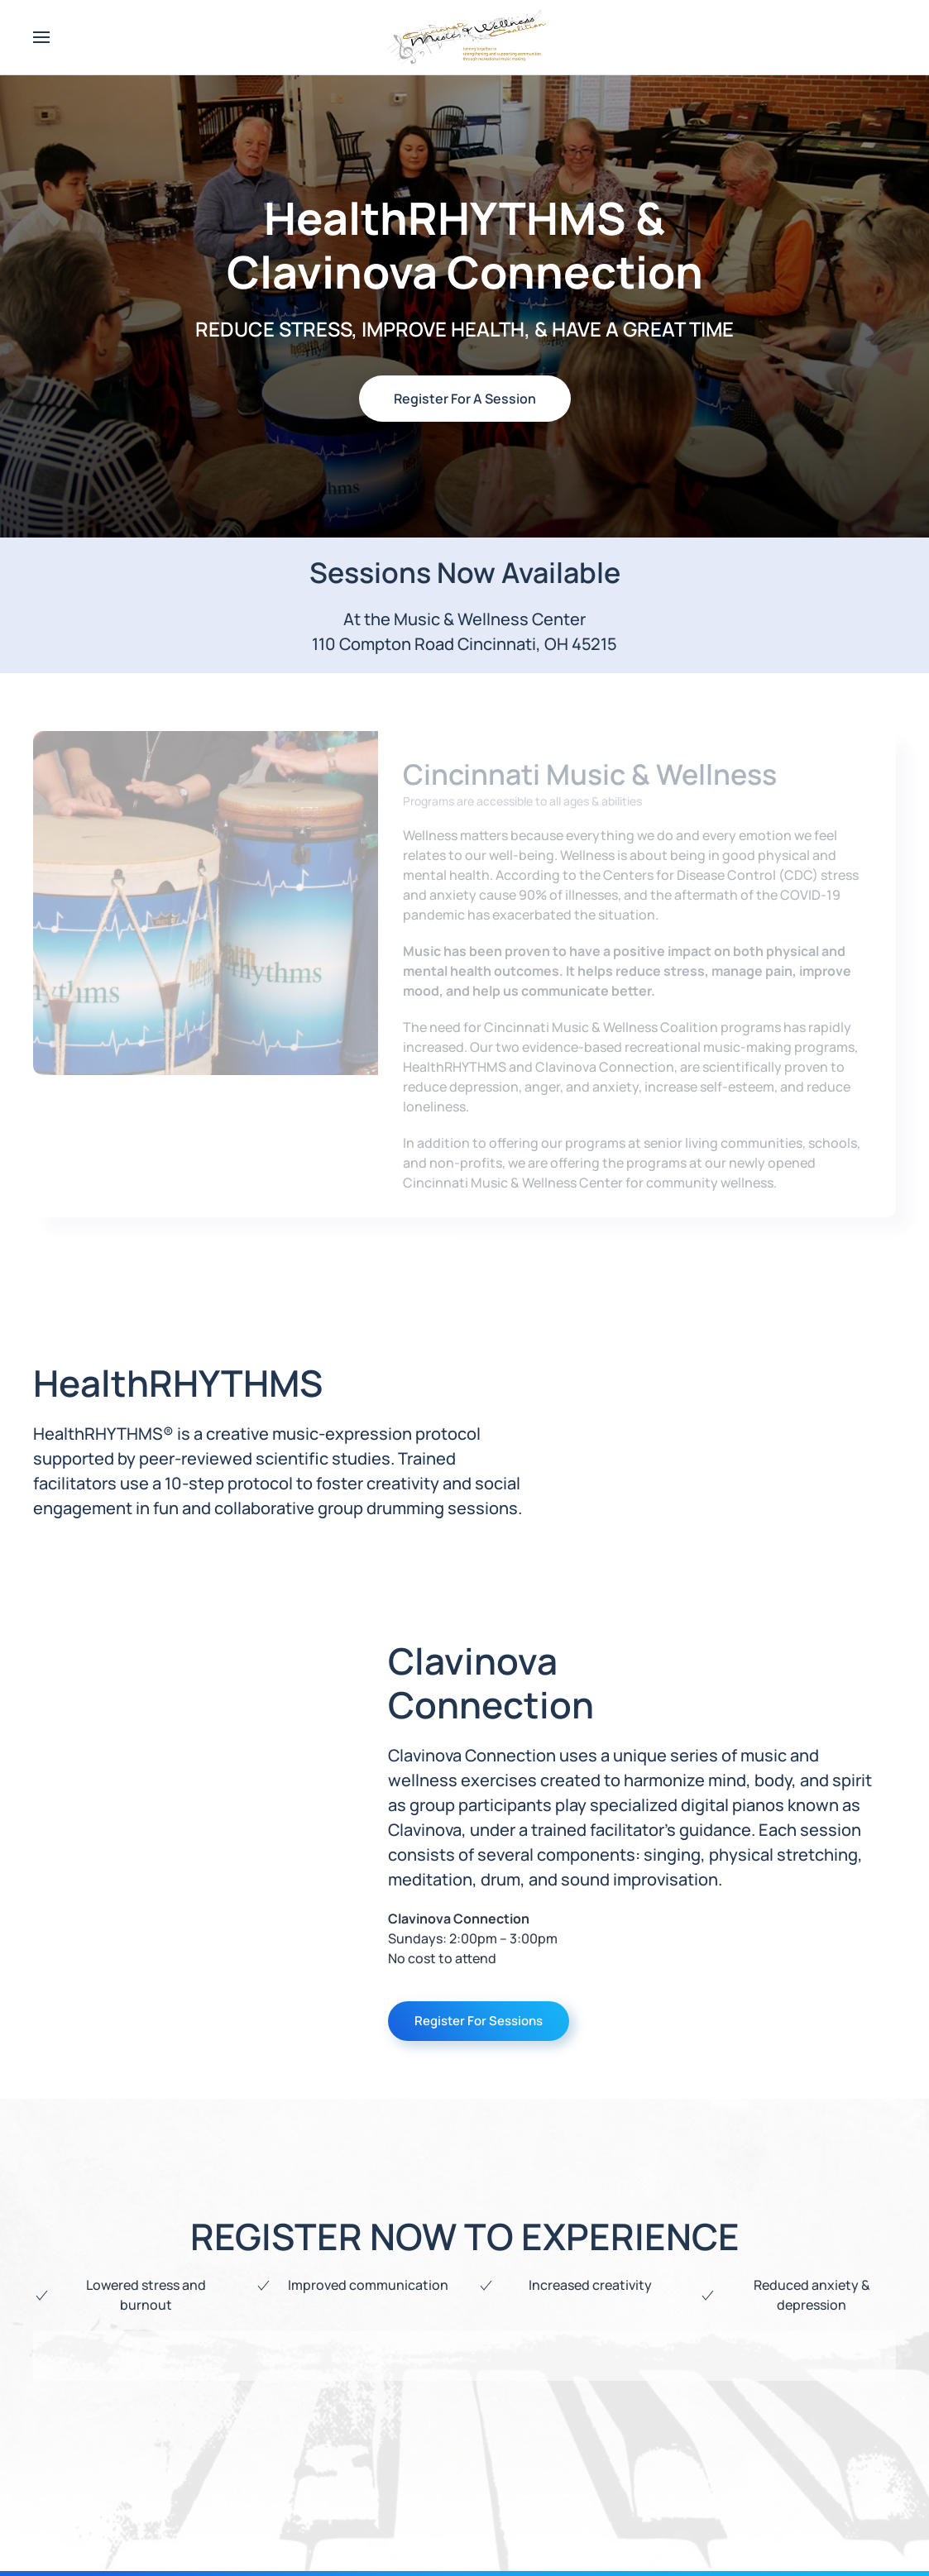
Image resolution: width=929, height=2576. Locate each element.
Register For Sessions (478, 2020)
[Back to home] (465, 37)
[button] (41, 37)
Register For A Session (465, 399)
